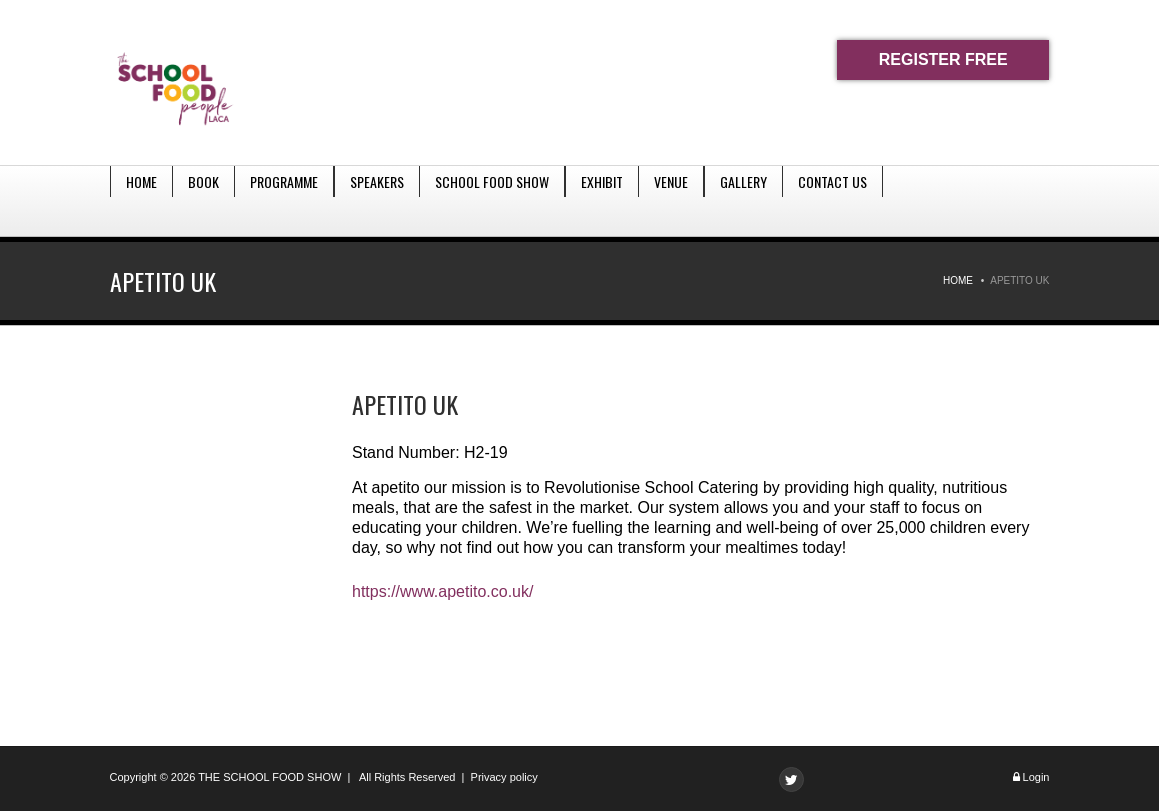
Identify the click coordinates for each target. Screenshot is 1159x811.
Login (1036, 777)
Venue (671, 200)
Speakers (377, 200)
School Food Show (492, 200)
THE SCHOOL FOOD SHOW (269, 777)
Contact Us (832, 200)
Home (141, 200)
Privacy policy (504, 777)
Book (203, 200)
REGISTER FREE (943, 59)
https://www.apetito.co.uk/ (442, 591)
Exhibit (602, 200)
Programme (284, 200)
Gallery (743, 200)
